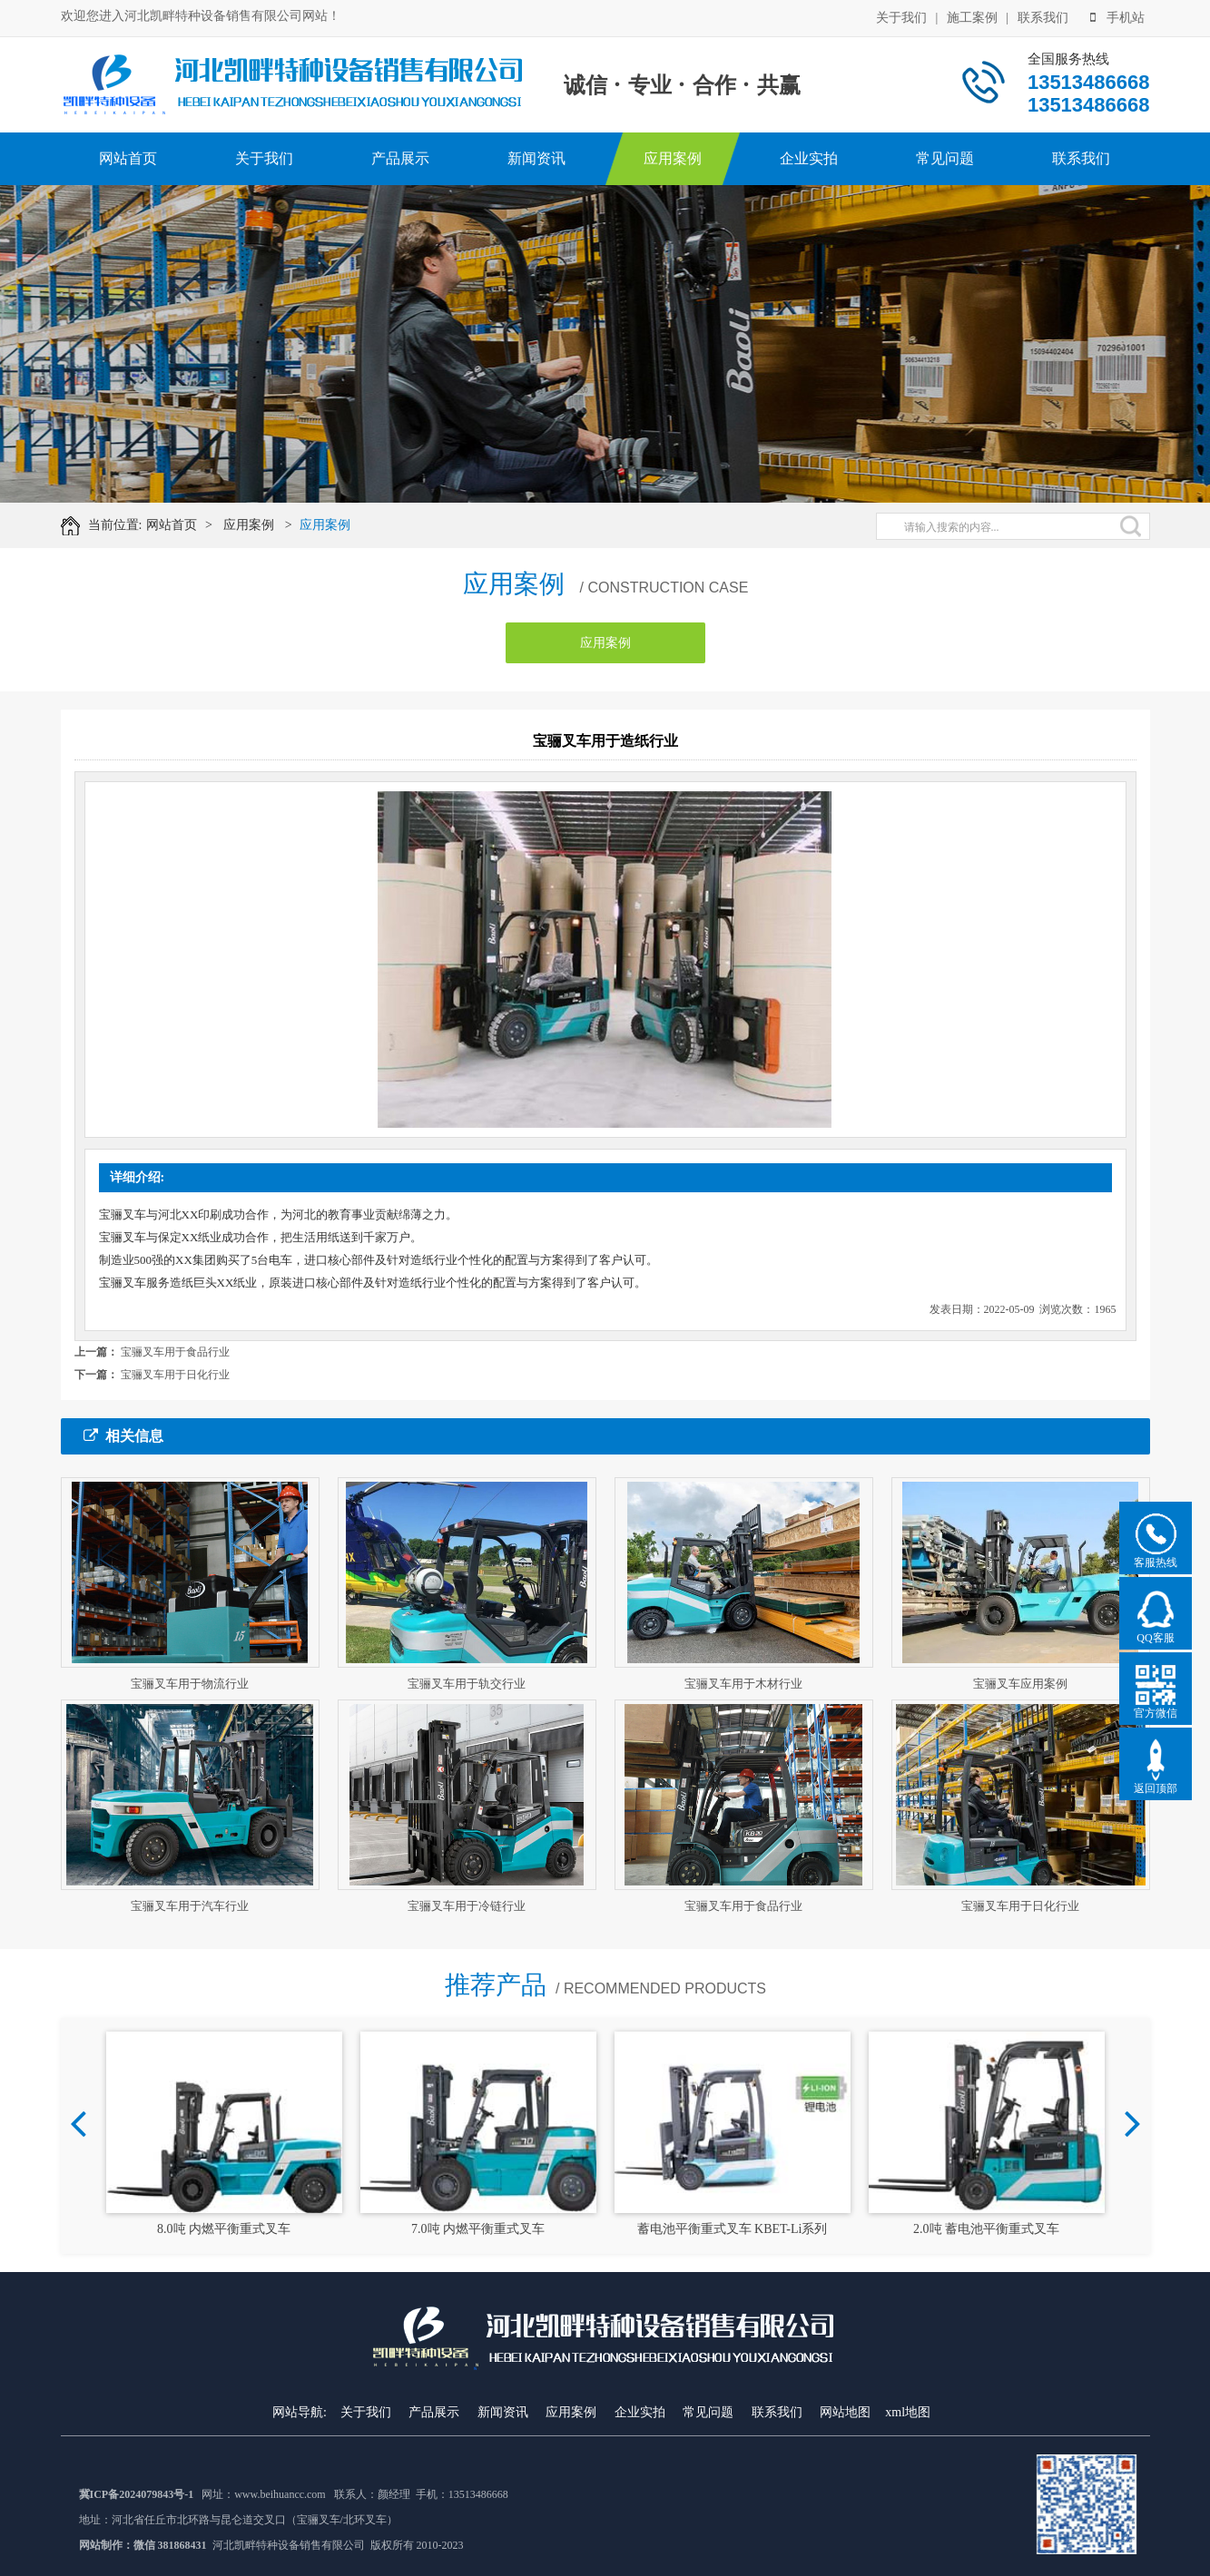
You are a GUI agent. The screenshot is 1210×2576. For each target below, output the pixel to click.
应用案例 (673, 158)
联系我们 (1043, 17)
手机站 (1117, 17)
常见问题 (945, 158)
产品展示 (400, 158)
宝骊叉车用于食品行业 (175, 1352)
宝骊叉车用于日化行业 (175, 1374)
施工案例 (972, 17)
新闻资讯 (536, 158)
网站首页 (128, 158)
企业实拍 (809, 158)
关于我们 (901, 17)
